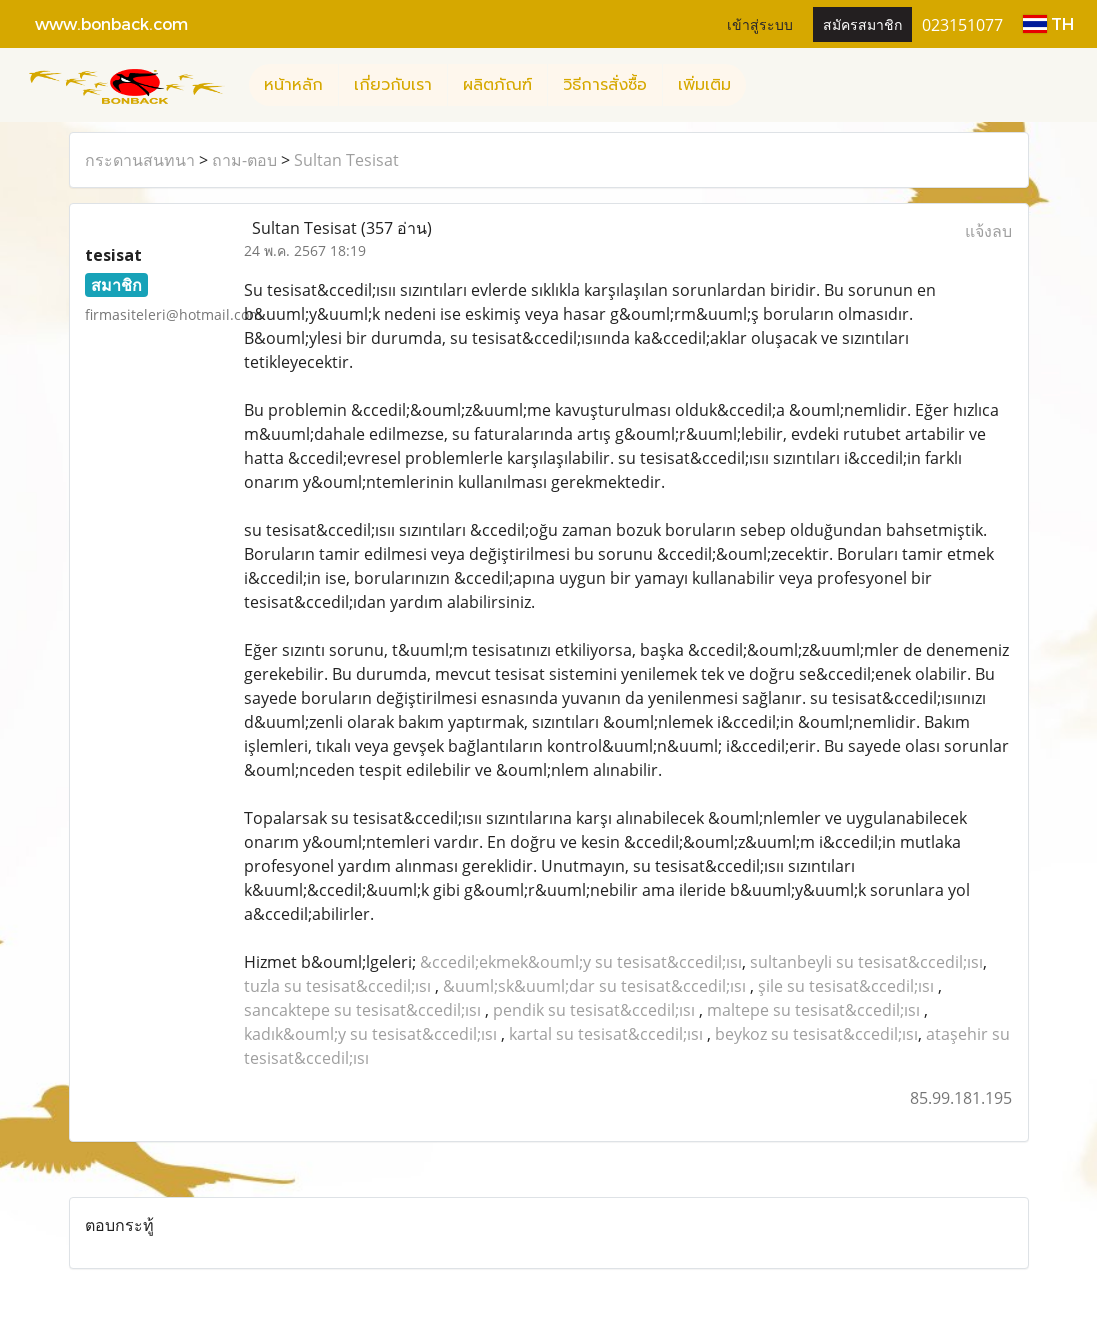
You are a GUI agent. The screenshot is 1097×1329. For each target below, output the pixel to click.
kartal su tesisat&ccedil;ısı (606, 1034)
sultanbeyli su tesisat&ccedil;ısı (866, 962)
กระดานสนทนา (140, 160)
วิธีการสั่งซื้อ (605, 85)
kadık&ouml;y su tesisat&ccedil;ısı (370, 1034)
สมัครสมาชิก (862, 23)
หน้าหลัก (293, 85)
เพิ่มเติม (704, 85)
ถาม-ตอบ (244, 160)
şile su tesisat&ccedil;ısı (846, 986)
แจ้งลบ (988, 231)
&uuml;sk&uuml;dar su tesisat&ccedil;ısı (594, 986)
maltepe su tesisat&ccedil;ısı (813, 1010)
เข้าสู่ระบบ (760, 23)
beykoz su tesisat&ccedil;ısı (816, 1034)
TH (1048, 23)
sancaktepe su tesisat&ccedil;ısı (362, 1010)
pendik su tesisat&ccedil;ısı (594, 1010)
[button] (764, 85)
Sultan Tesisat (346, 160)
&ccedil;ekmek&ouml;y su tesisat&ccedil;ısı (581, 962)
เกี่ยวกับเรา (393, 85)
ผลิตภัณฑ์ (497, 85)
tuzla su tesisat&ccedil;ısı (337, 986)
